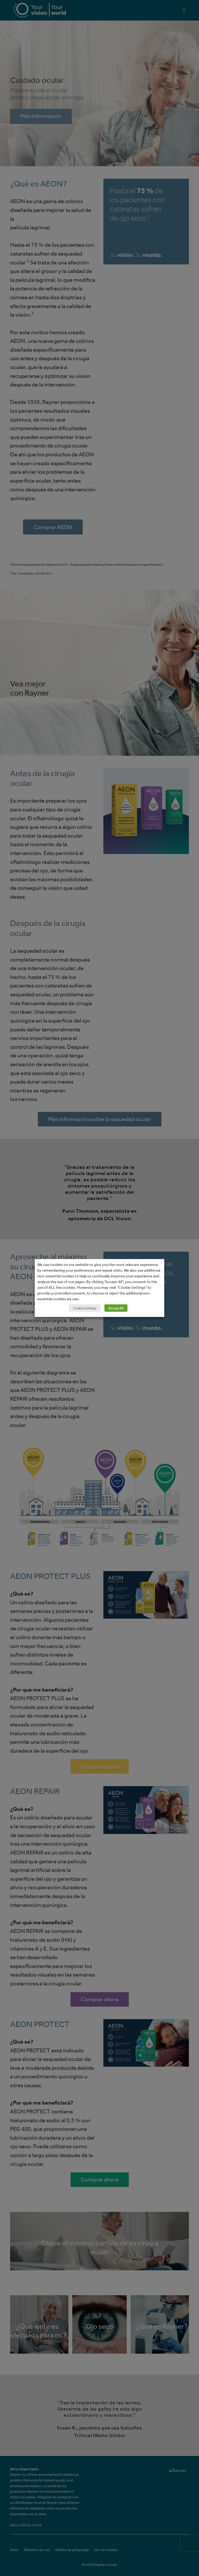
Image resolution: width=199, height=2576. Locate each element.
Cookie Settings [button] (84, 1308)
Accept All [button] (116, 1308)
